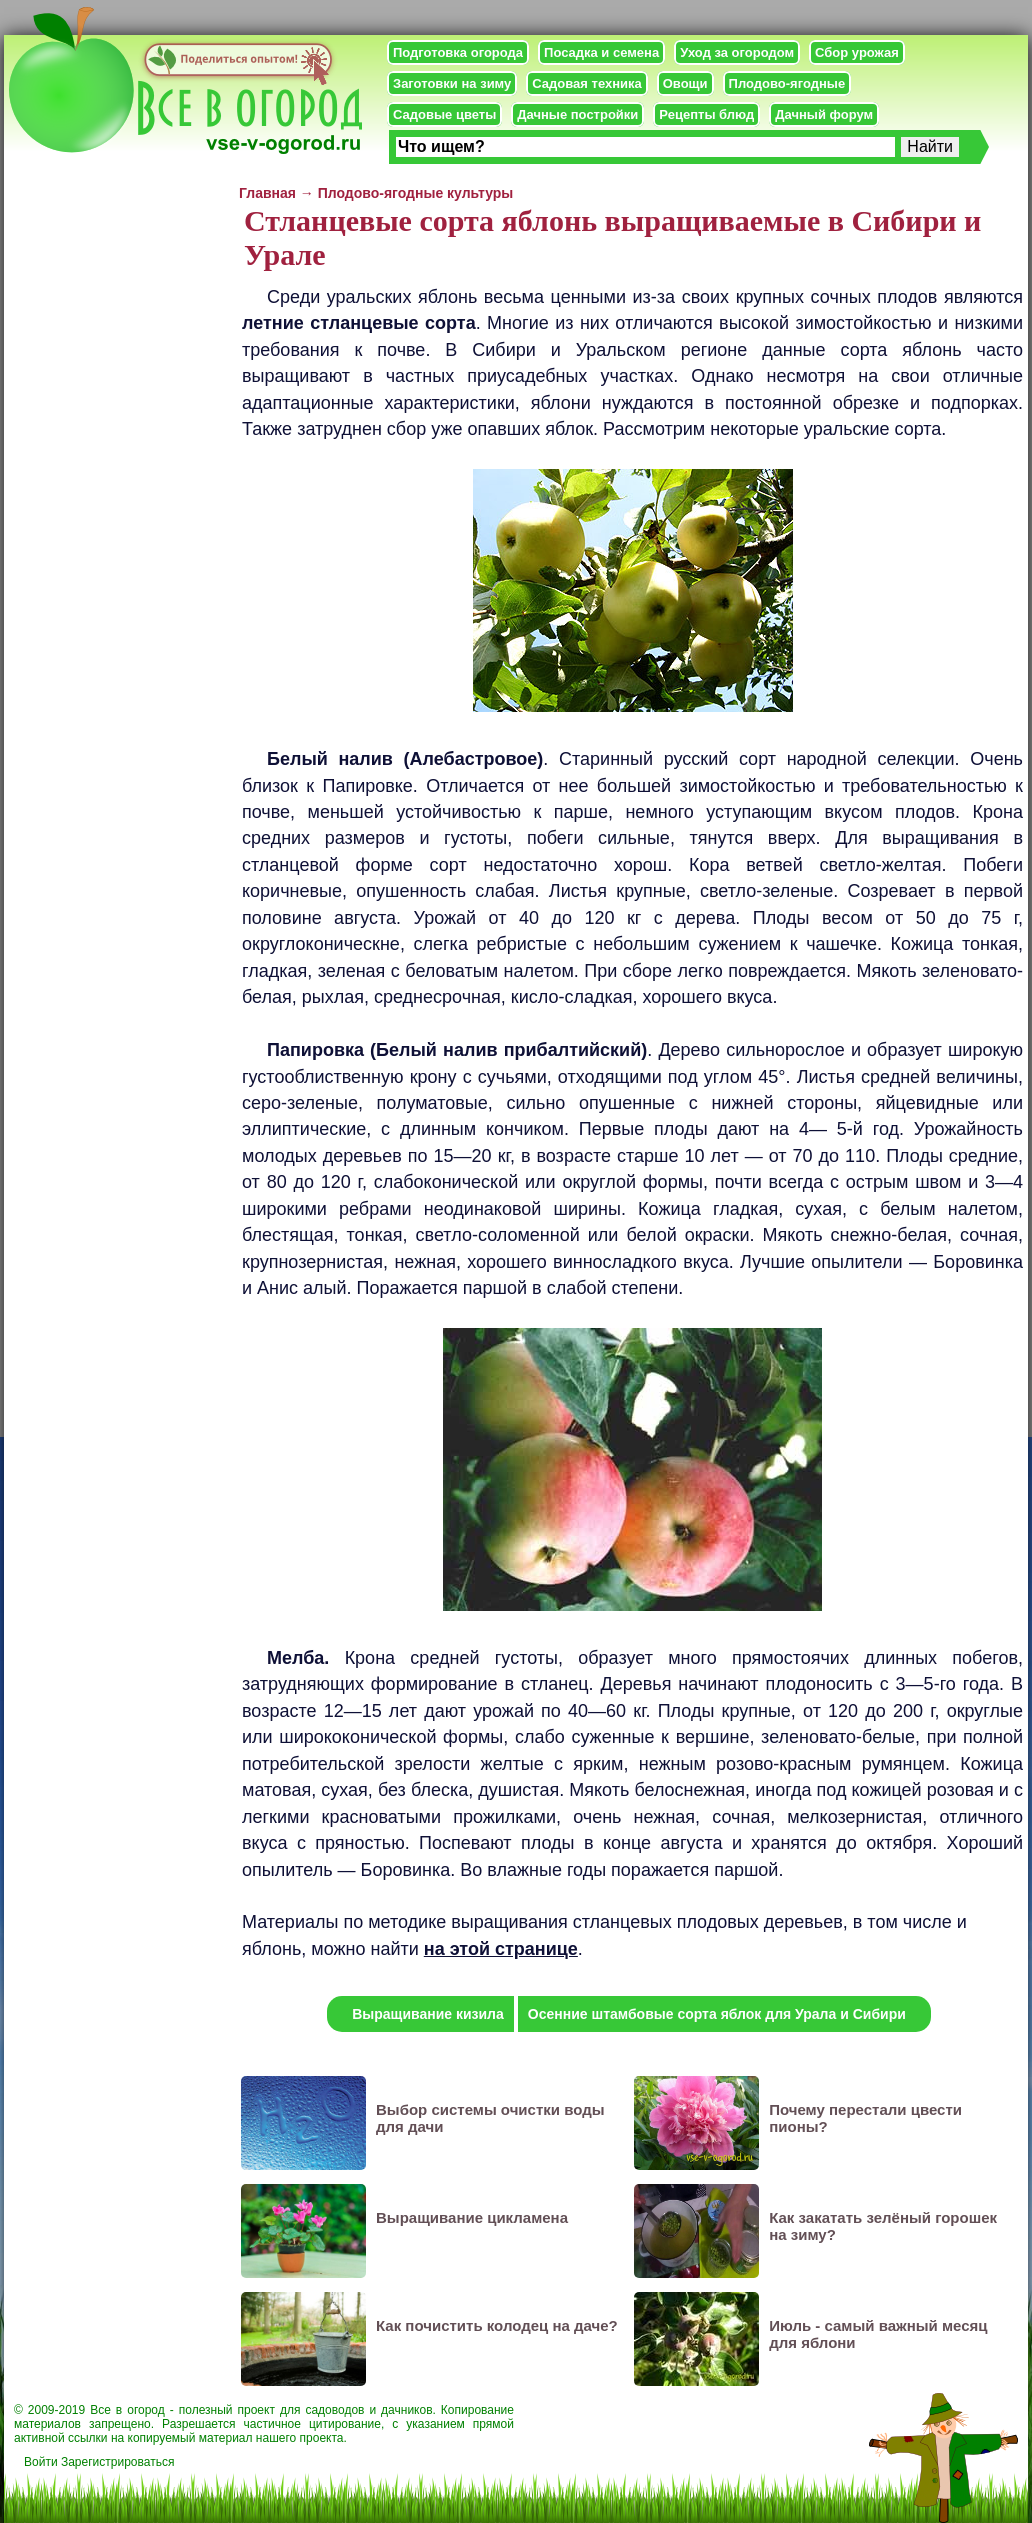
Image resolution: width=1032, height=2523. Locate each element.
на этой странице (501, 1949)
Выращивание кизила (428, 2014)
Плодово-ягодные (787, 83)
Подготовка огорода (458, 52)
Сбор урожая (857, 52)
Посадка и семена (601, 52)
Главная (267, 193)
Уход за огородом (737, 52)
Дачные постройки (577, 114)
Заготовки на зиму (452, 83)
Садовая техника (586, 83)
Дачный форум (824, 114)
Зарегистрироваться (117, 2462)
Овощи (685, 83)
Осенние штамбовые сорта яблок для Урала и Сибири (717, 2014)
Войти (41, 2462)
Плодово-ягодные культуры (416, 193)
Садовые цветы (444, 114)
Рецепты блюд (706, 114)
